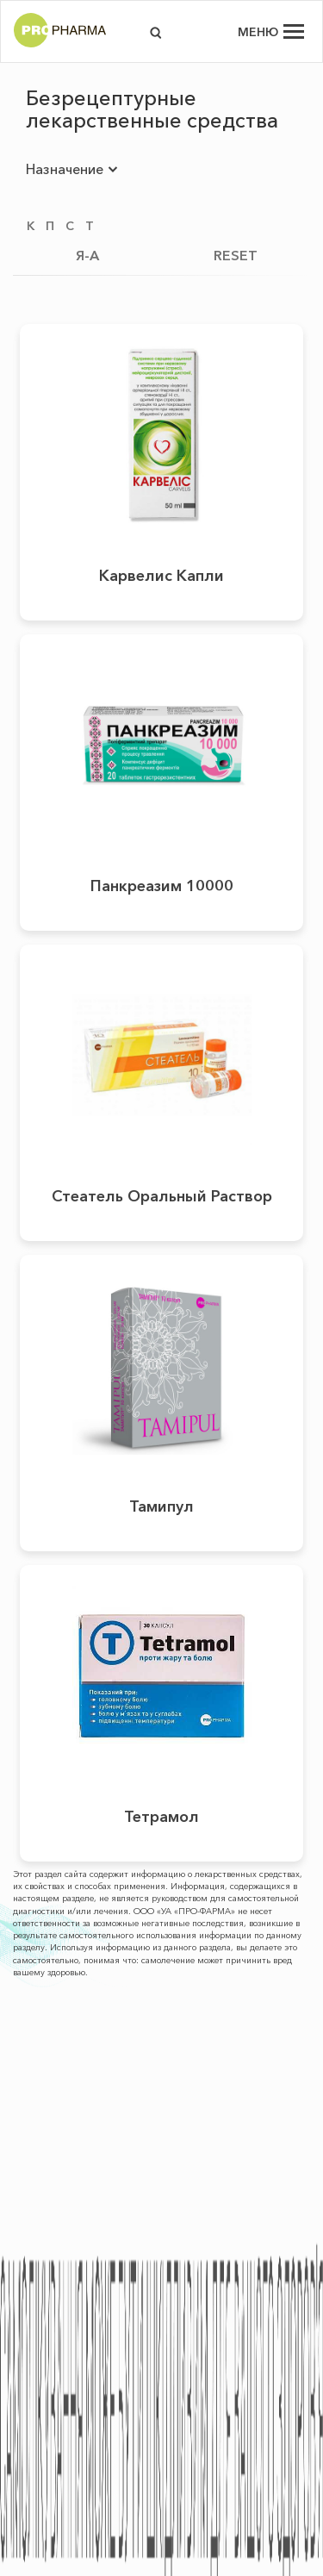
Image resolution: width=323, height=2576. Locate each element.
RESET (236, 255)
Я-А (87, 255)
